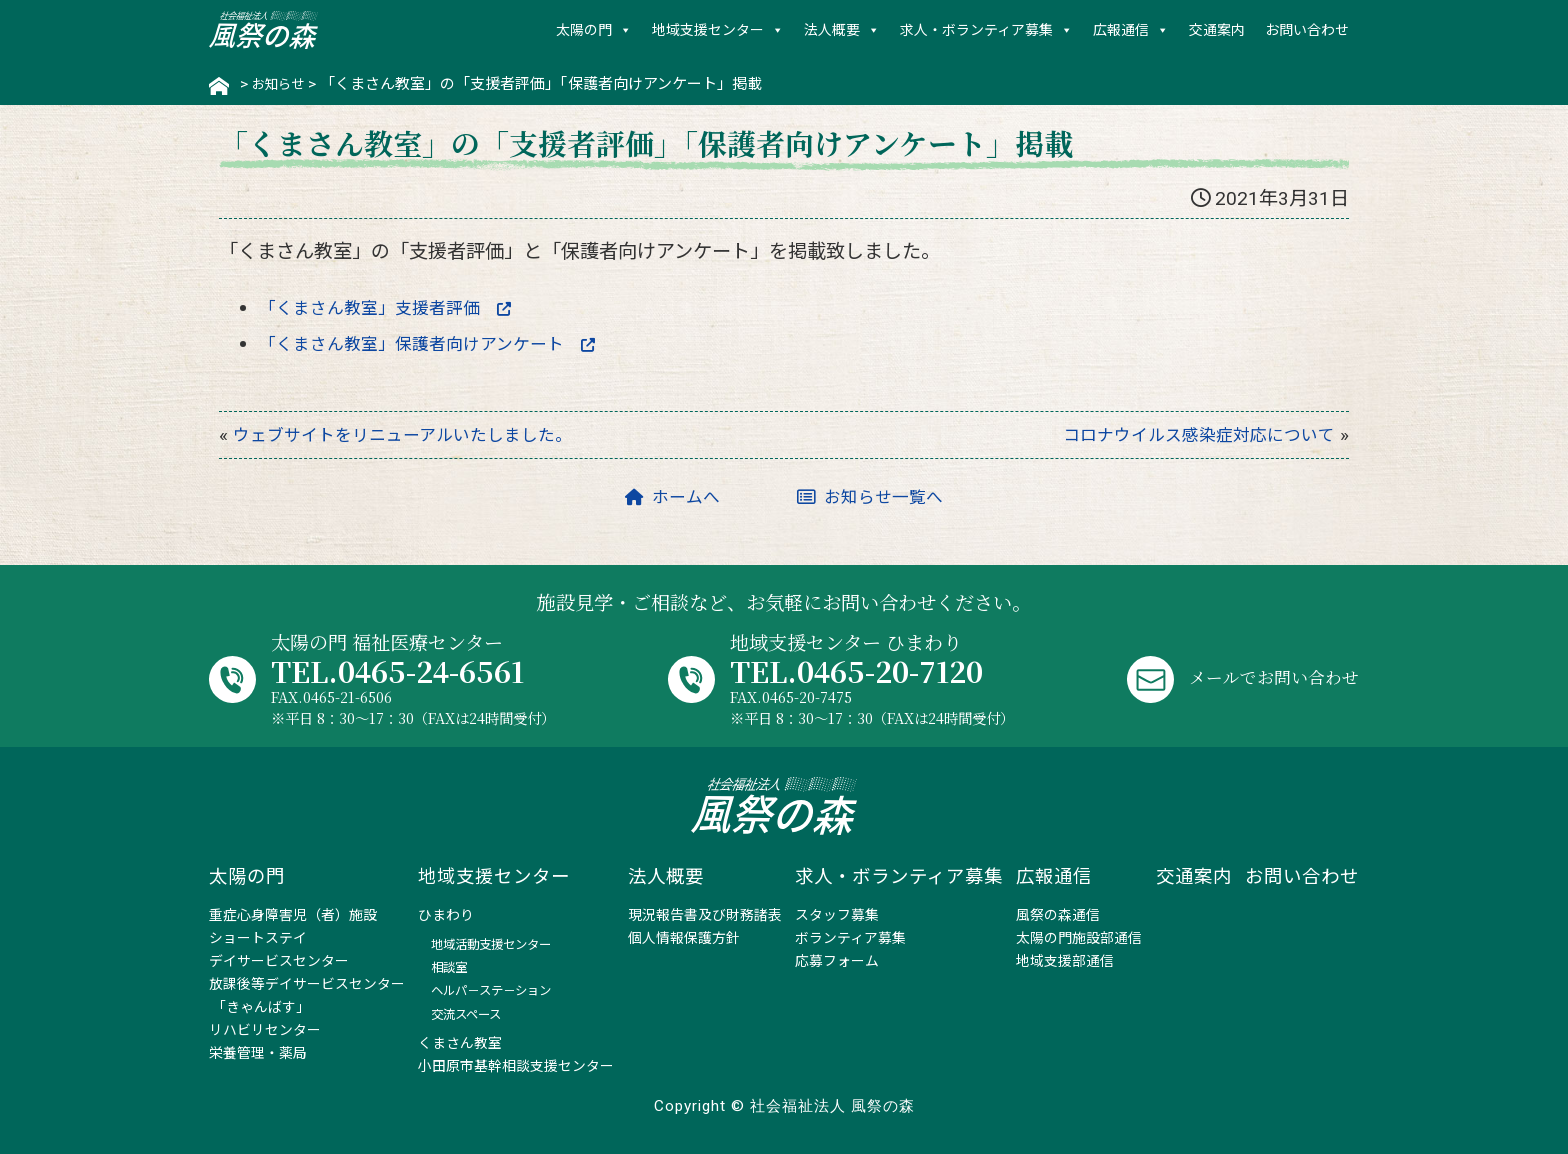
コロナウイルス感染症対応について (1183, 434)
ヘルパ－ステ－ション (491, 990)
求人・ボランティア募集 (976, 30)
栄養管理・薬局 (258, 1053)
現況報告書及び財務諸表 (705, 915)
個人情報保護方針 (684, 938)
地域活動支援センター (491, 944)
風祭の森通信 (1058, 915)
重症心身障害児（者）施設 (293, 915)
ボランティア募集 (850, 938)
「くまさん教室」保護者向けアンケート (447, 342)
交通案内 (1217, 30)
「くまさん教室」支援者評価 (400, 305)
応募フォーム (837, 961)
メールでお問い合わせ (1264, 675)
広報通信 (1121, 30)
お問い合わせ (1307, 30)
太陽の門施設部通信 (1079, 938)
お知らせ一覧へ (875, 496)
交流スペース (466, 1014)
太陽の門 (584, 30)
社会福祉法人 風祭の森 (264, 30)
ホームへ (663, 496)
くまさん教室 (460, 1043)
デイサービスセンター (279, 961)
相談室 (449, 967)
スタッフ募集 (837, 915)
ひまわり (446, 915)
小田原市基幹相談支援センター (516, 1066)
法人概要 (832, 30)
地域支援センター (708, 30)
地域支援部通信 (1065, 961)
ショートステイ (258, 938)
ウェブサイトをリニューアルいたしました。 (422, 434)
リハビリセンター (265, 1030)
